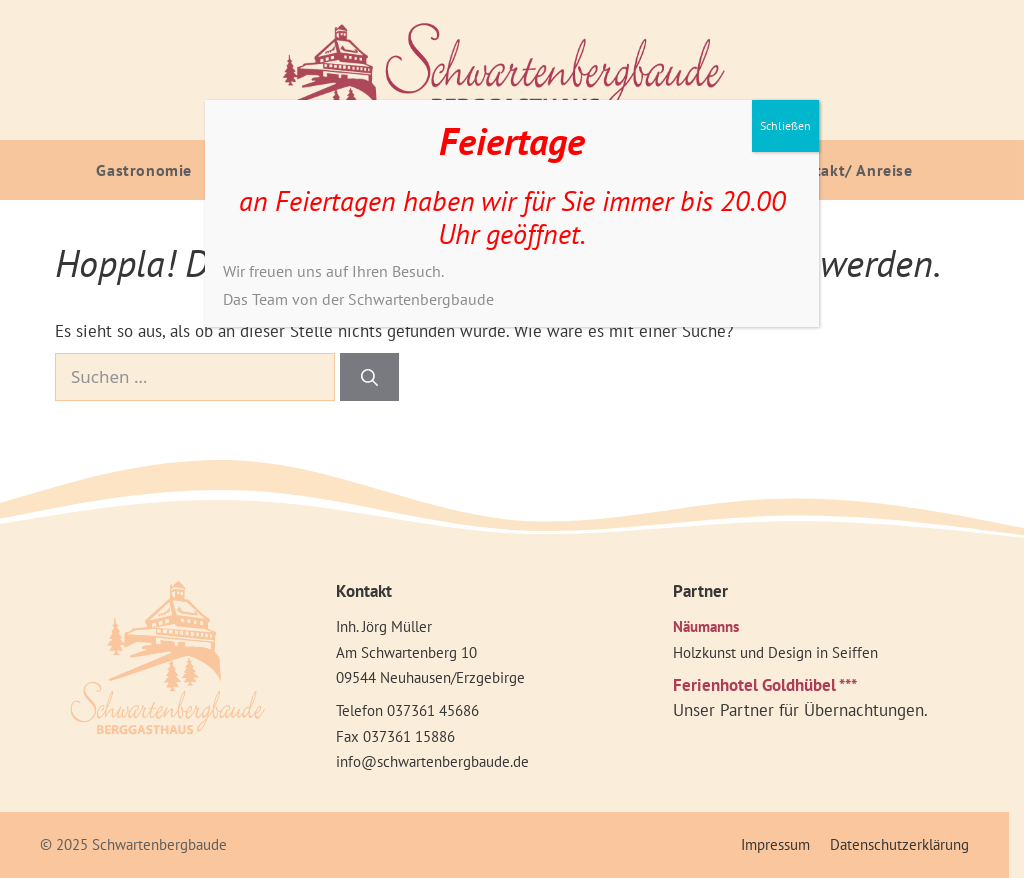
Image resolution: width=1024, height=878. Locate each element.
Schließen (785, 125)
